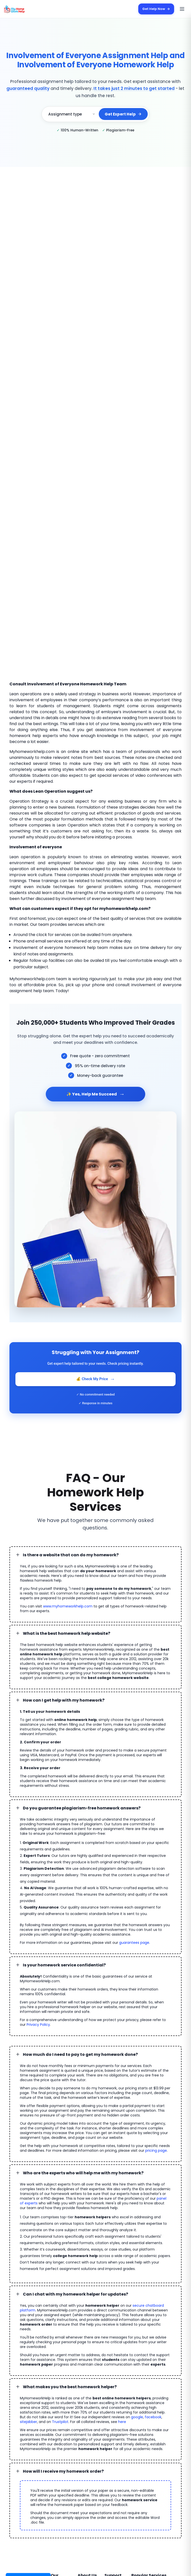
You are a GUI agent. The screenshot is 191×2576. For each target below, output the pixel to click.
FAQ (107, 2520)
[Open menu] (182, 9)
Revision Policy (89, 2558)
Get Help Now (156, 9)
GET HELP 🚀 (28, 2524)
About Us (111, 2548)
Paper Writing (170, 2553)
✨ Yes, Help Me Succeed (95, 1070)
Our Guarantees (90, 2567)
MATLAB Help (144, 2553)
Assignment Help (64, 2540)
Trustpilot (122, 2358)
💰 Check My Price (95, 1355)
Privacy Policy (88, 2539)
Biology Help (170, 2565)
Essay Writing (143, 2525)
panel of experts (105, 2149)
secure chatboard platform (143, 2256)
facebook (77, 2358)
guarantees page (121, 1898)
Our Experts (113, 2539)
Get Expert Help (123, 114)
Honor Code (87, 2530)
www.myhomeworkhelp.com (62, 1578)
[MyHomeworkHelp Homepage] (24, 9)
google (63, 2358)
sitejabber (93, 2358)
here (30, 2363)
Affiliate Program (63, 2550)
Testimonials (114, 2530)
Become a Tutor (90, 2520)
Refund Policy (88, 2548)
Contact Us (113, 2558)
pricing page (134, 2101)
